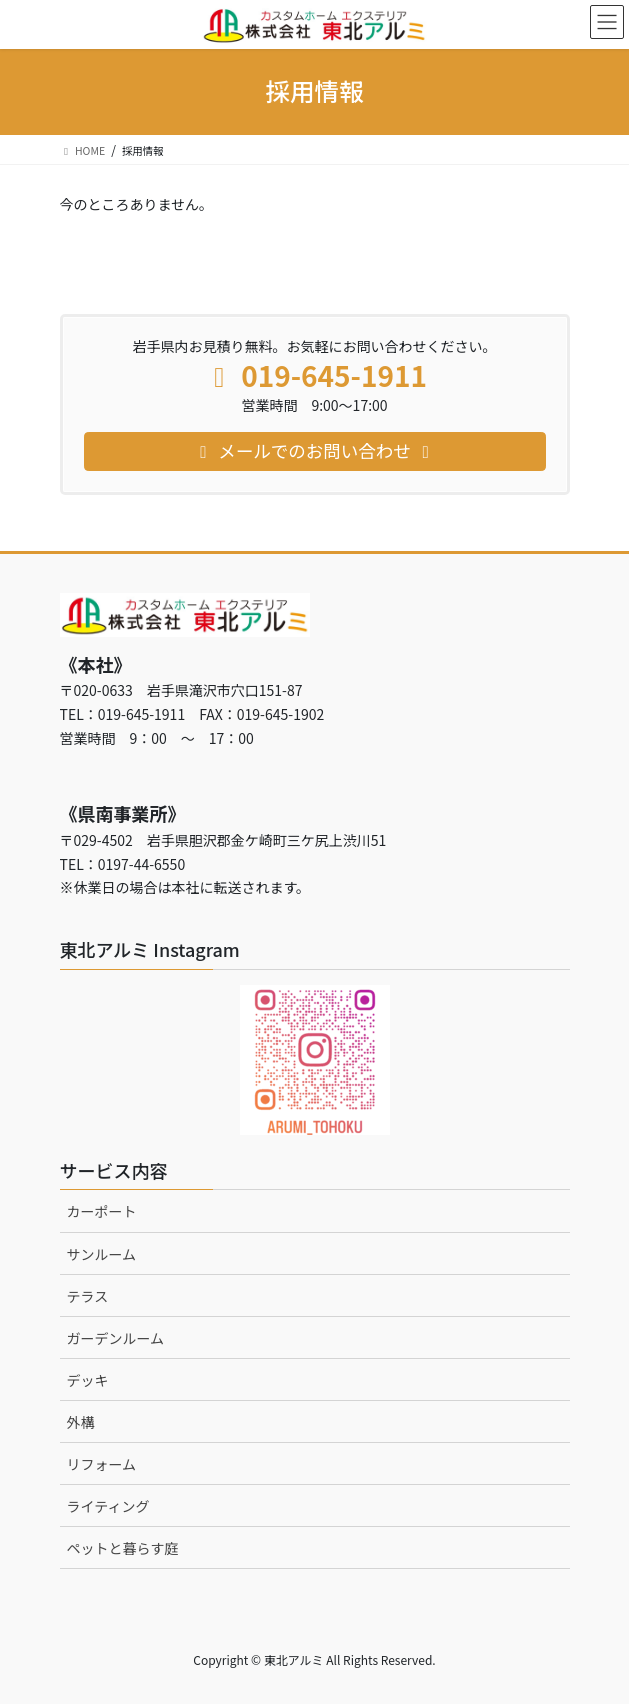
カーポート (102, 1211)
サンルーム (102, 1254)
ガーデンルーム (116, 1338)
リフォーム (102, 1464)
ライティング (108, 1506)
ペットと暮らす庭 (123, 1548)
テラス (88, 1296)
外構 (81, 1422)
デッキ (88, 1380)
